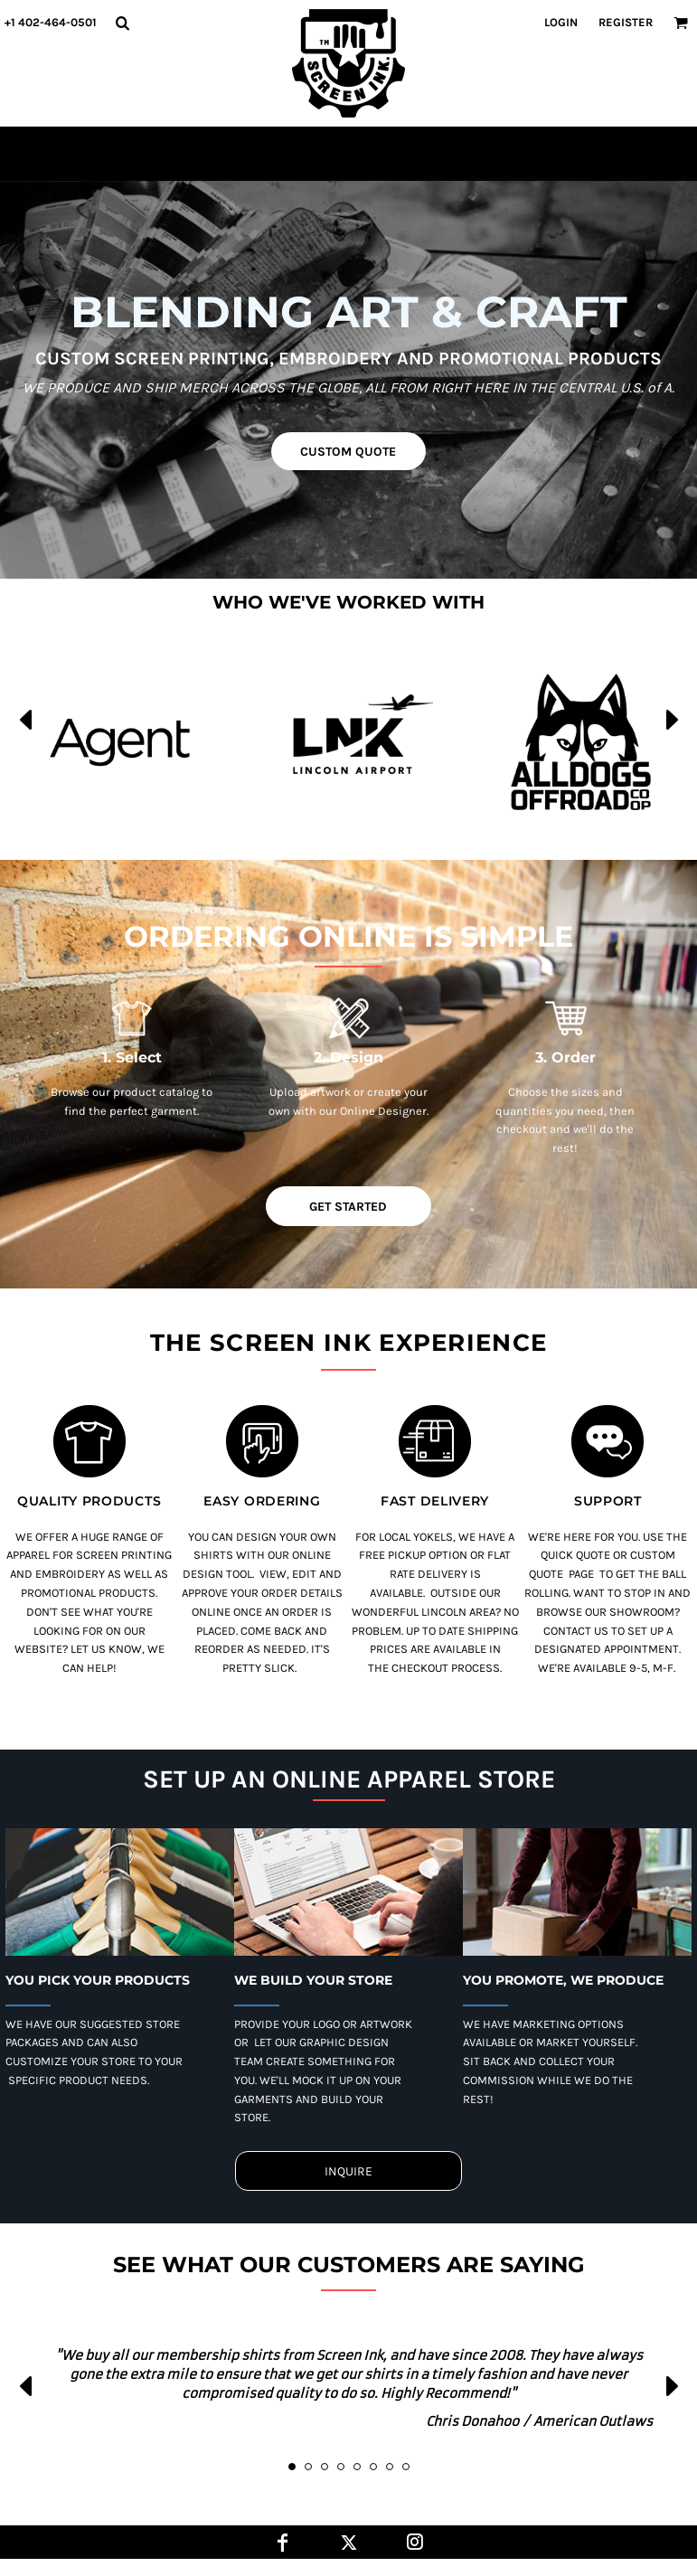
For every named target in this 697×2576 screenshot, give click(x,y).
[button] (122, 22)
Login (561, 22)
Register (625, 22)
